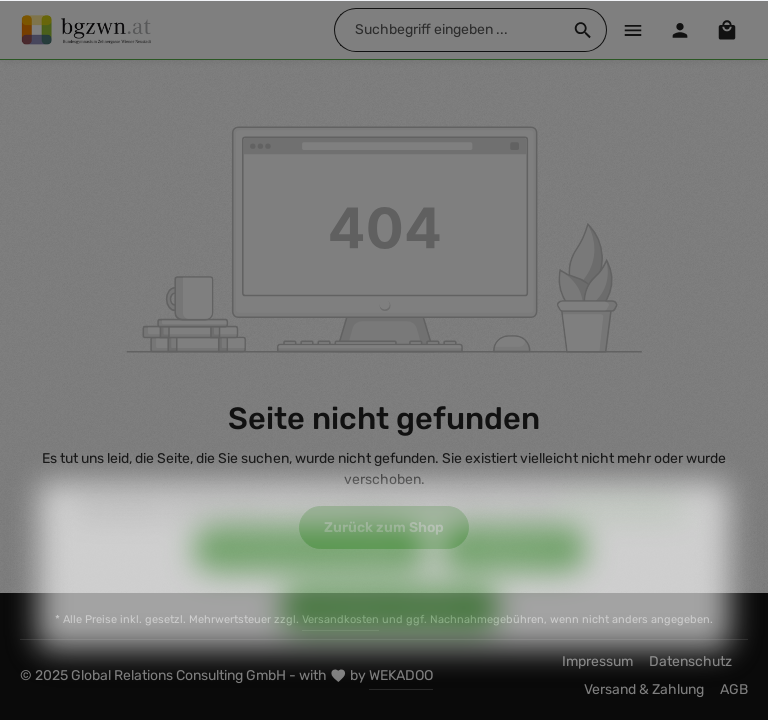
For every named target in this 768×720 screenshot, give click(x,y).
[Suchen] (583, 30)
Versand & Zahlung (644, 689)
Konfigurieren (514, 577)
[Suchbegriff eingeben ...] (447, 30)
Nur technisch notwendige (310, 577)
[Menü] (632, 29)
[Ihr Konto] (679, 29)
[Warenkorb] (726, 29)
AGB (734, 689)
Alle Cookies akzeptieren (390, 636)
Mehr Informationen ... (627, 535)
